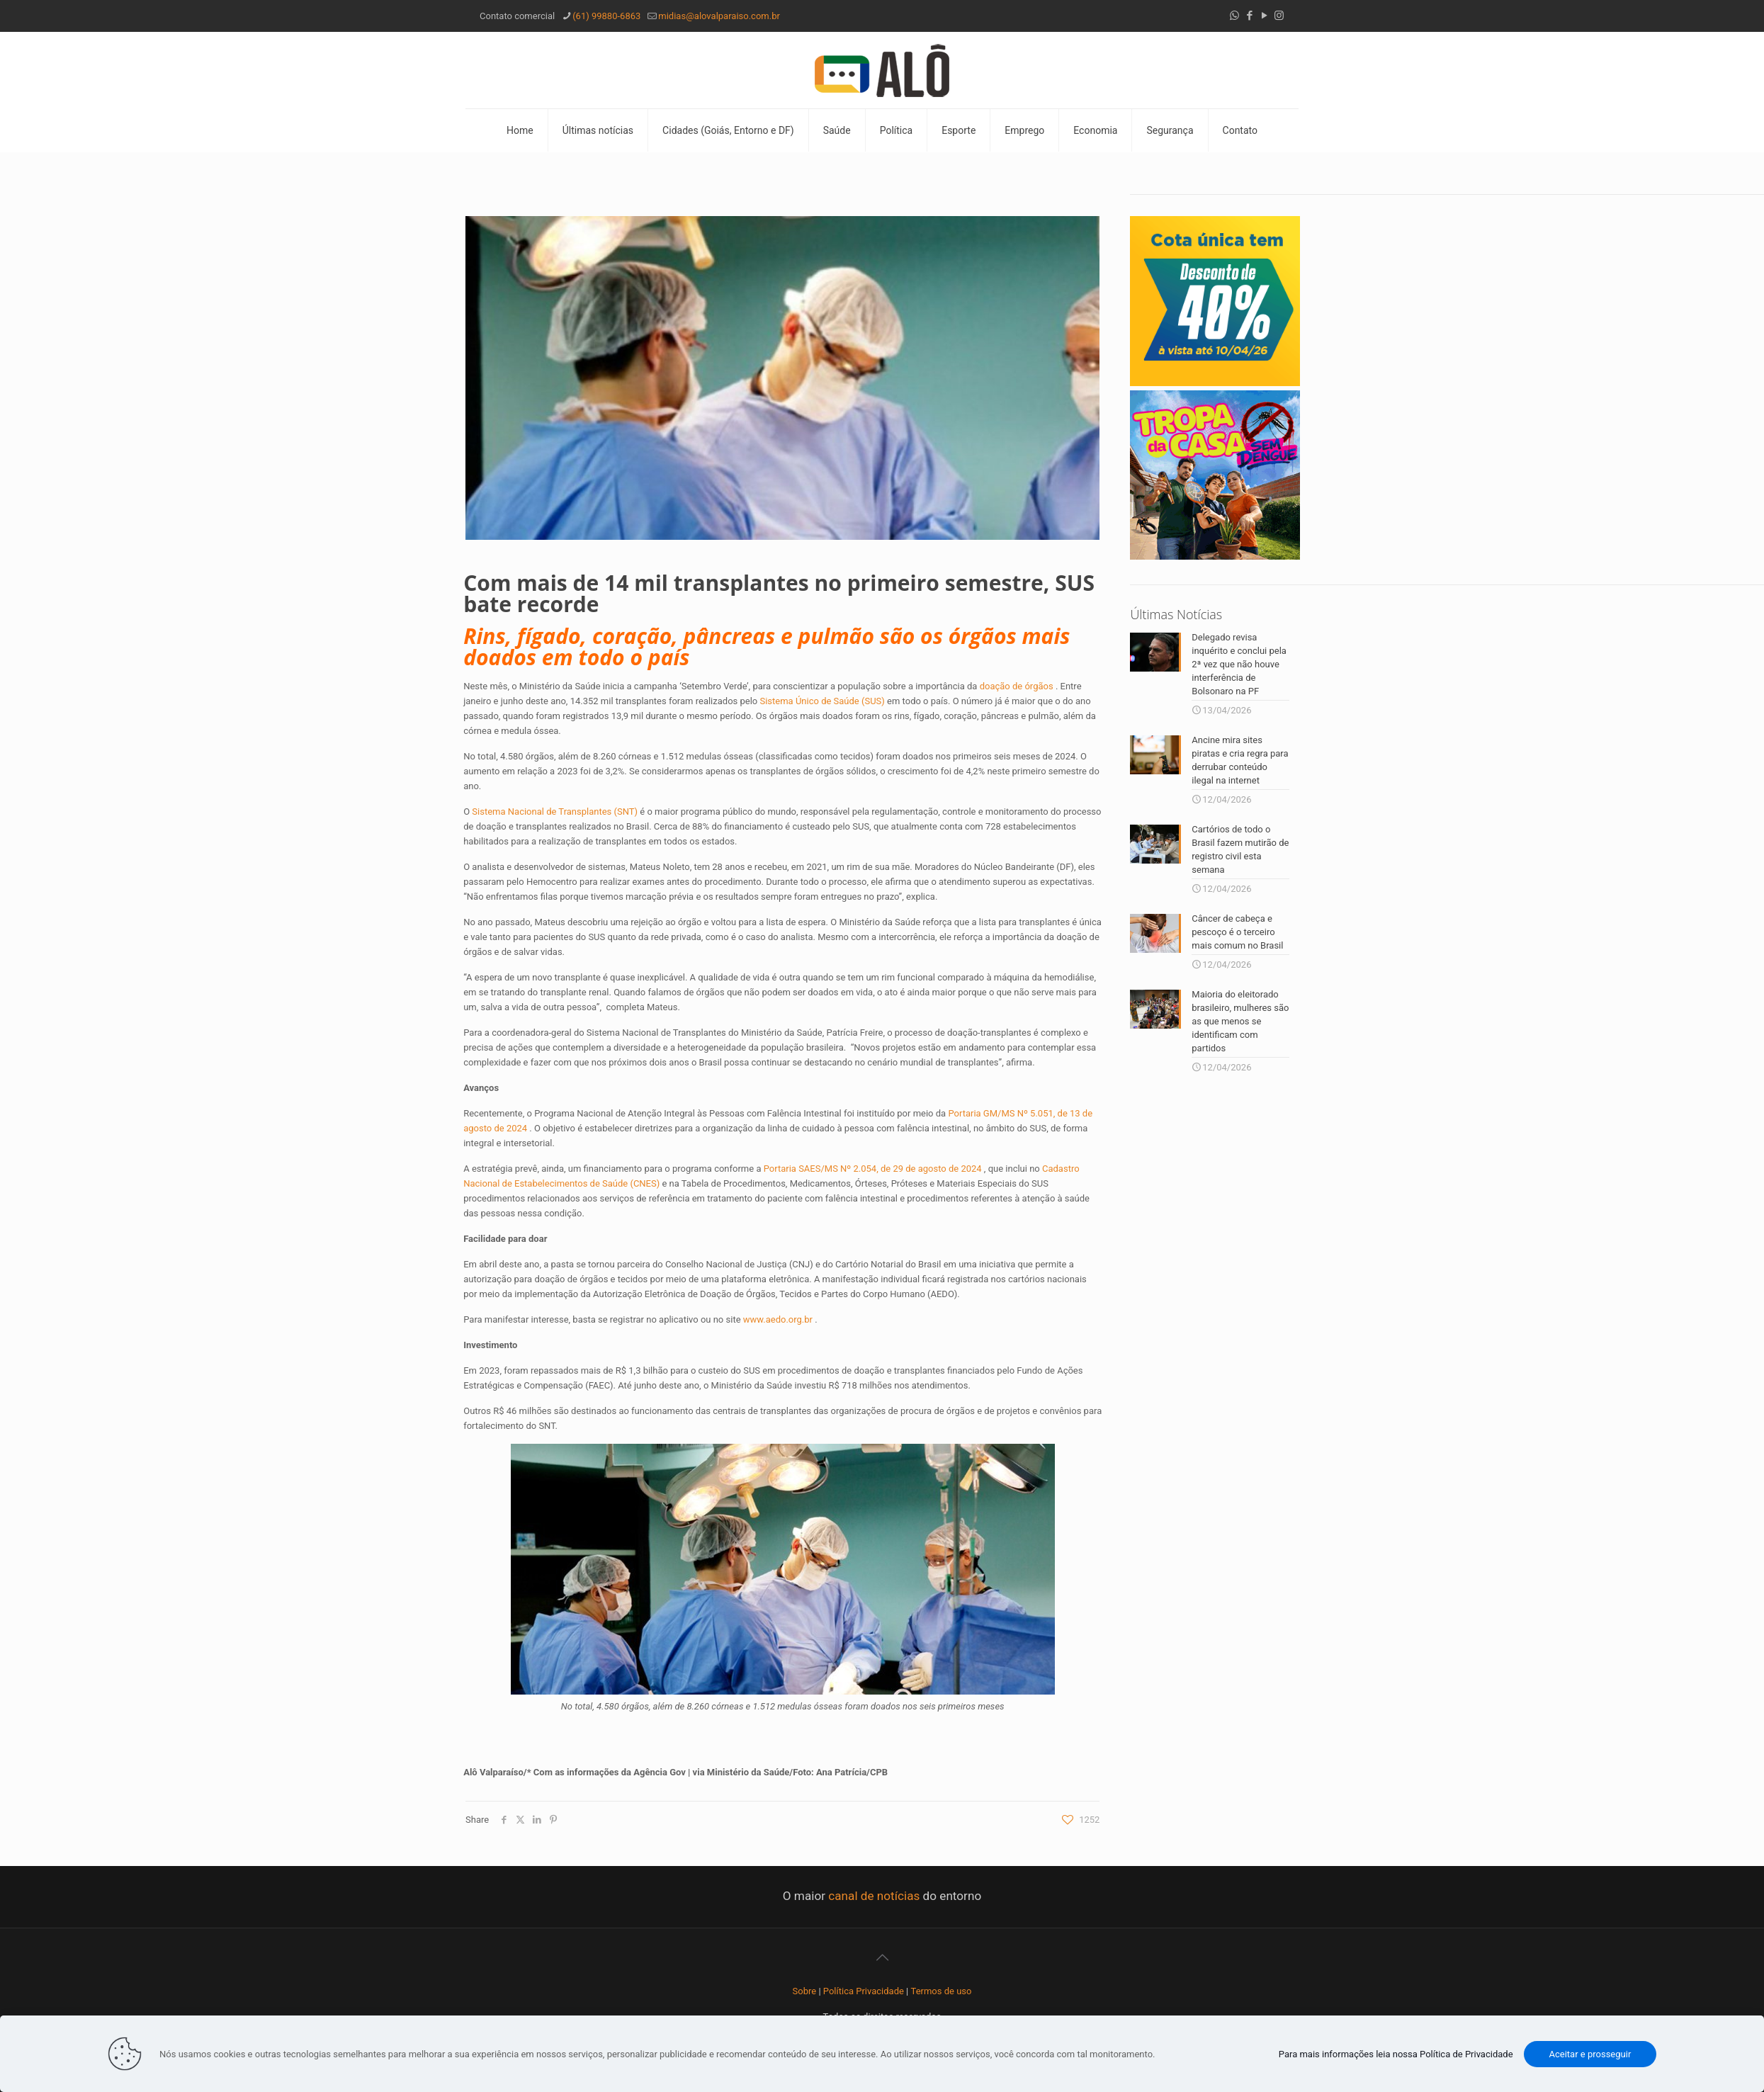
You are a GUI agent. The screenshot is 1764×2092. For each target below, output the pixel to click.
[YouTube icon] (1264, 15)
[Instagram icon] (1279, 15)
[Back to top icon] (882, 1957)
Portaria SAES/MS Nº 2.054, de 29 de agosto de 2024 (873, 1168)
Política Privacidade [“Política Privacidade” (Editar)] (863, 1991)
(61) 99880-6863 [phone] (606, 16)
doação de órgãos (1016, 686)
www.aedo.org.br (778, 1319)
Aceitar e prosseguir (1590, 2054)
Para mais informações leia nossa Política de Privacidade (1396, 2054)
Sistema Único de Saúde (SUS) (821, 701)
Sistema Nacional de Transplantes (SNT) (555, 811)
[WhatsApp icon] (1234, 15)
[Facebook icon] (1249, 15)
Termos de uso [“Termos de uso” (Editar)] (941, 1991)
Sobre (805, 1991)
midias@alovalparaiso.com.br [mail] (719, 16)
